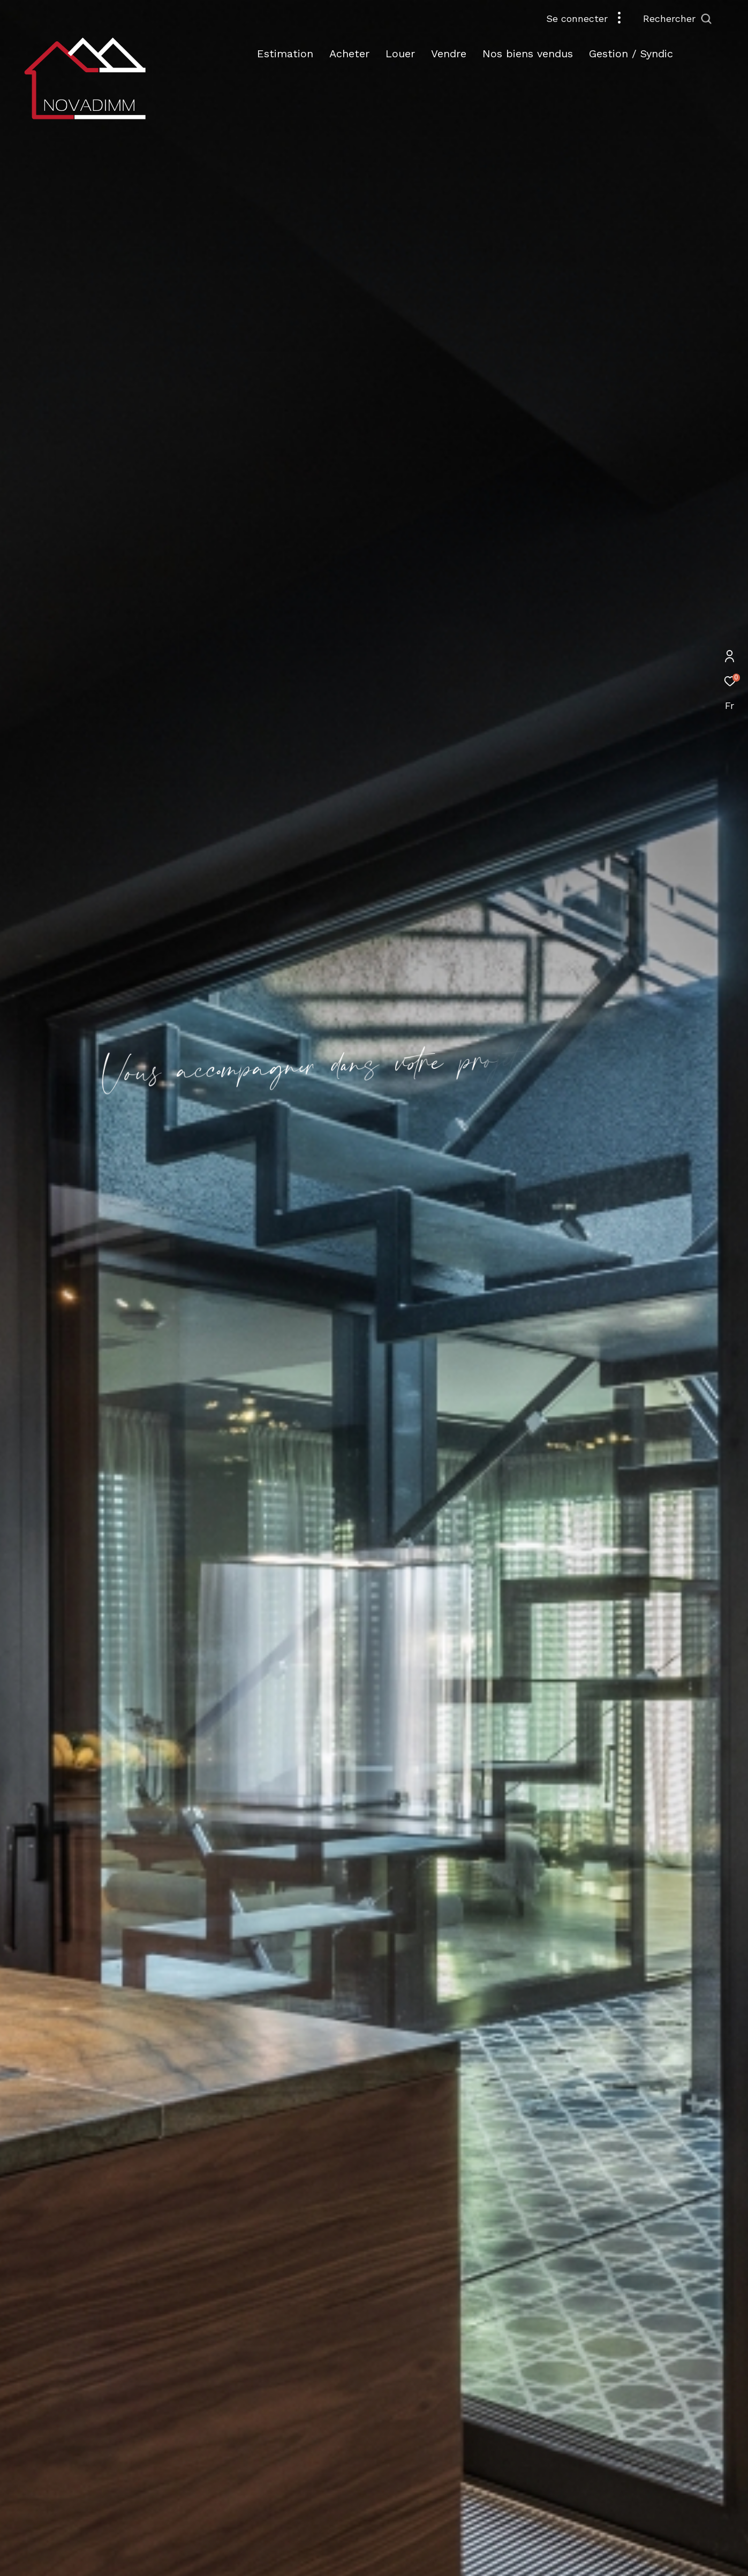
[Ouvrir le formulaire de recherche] (701, 19)
